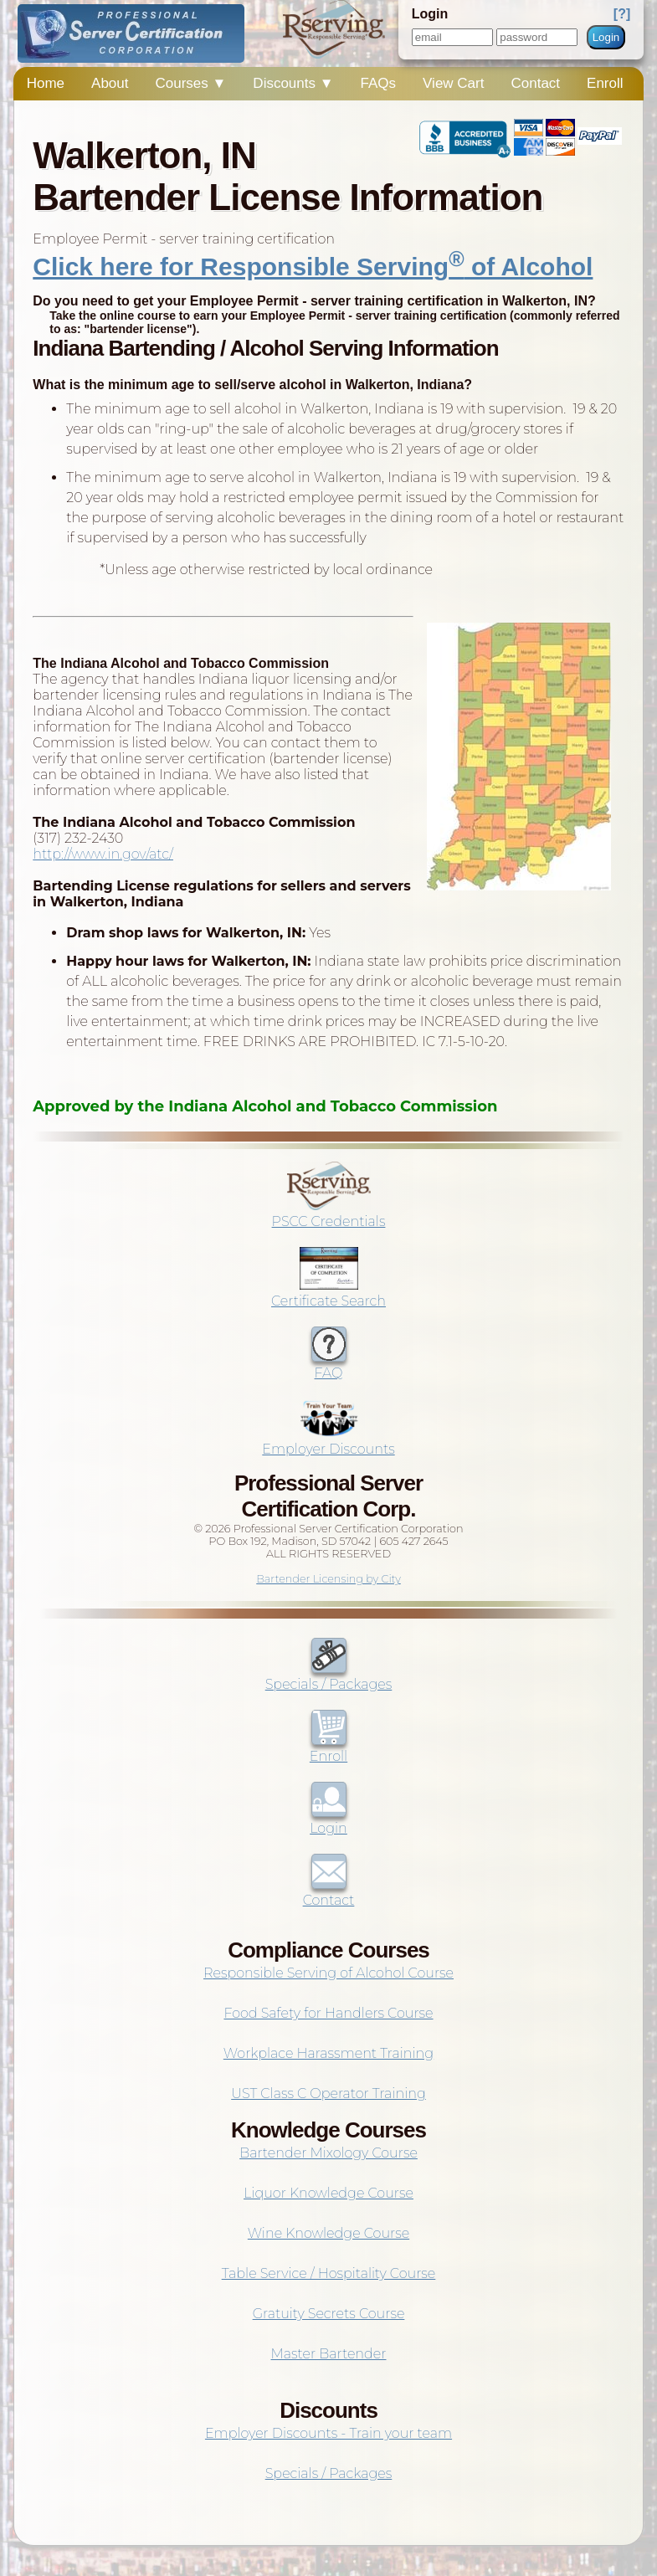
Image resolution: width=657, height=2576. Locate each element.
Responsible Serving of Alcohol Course (328, 1973)
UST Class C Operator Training (328, 2093)
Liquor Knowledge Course (328, 2193)
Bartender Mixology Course (328, 2153)
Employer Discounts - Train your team (328, 2433)
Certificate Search (328, 1293)
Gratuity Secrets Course (329, 2314)
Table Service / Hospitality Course (329, 2273)
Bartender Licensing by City (328, 1579)
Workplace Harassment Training (328, 2053)
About (109, 83)
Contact (535, 83)
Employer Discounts (328, 1441)
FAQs (379, 83)
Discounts (293, 83)
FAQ (328, 1365)
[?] (621, 14)
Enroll (605, 83)
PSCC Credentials (329, 1213)
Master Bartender (329, 2354)
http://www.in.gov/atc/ (103, 854)
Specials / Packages (329, 1676)
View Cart (453, 83)
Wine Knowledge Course (328, 2233)
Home (45, 83)
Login (606, 37)
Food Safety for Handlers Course (328, 2013)
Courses (191, 83)
